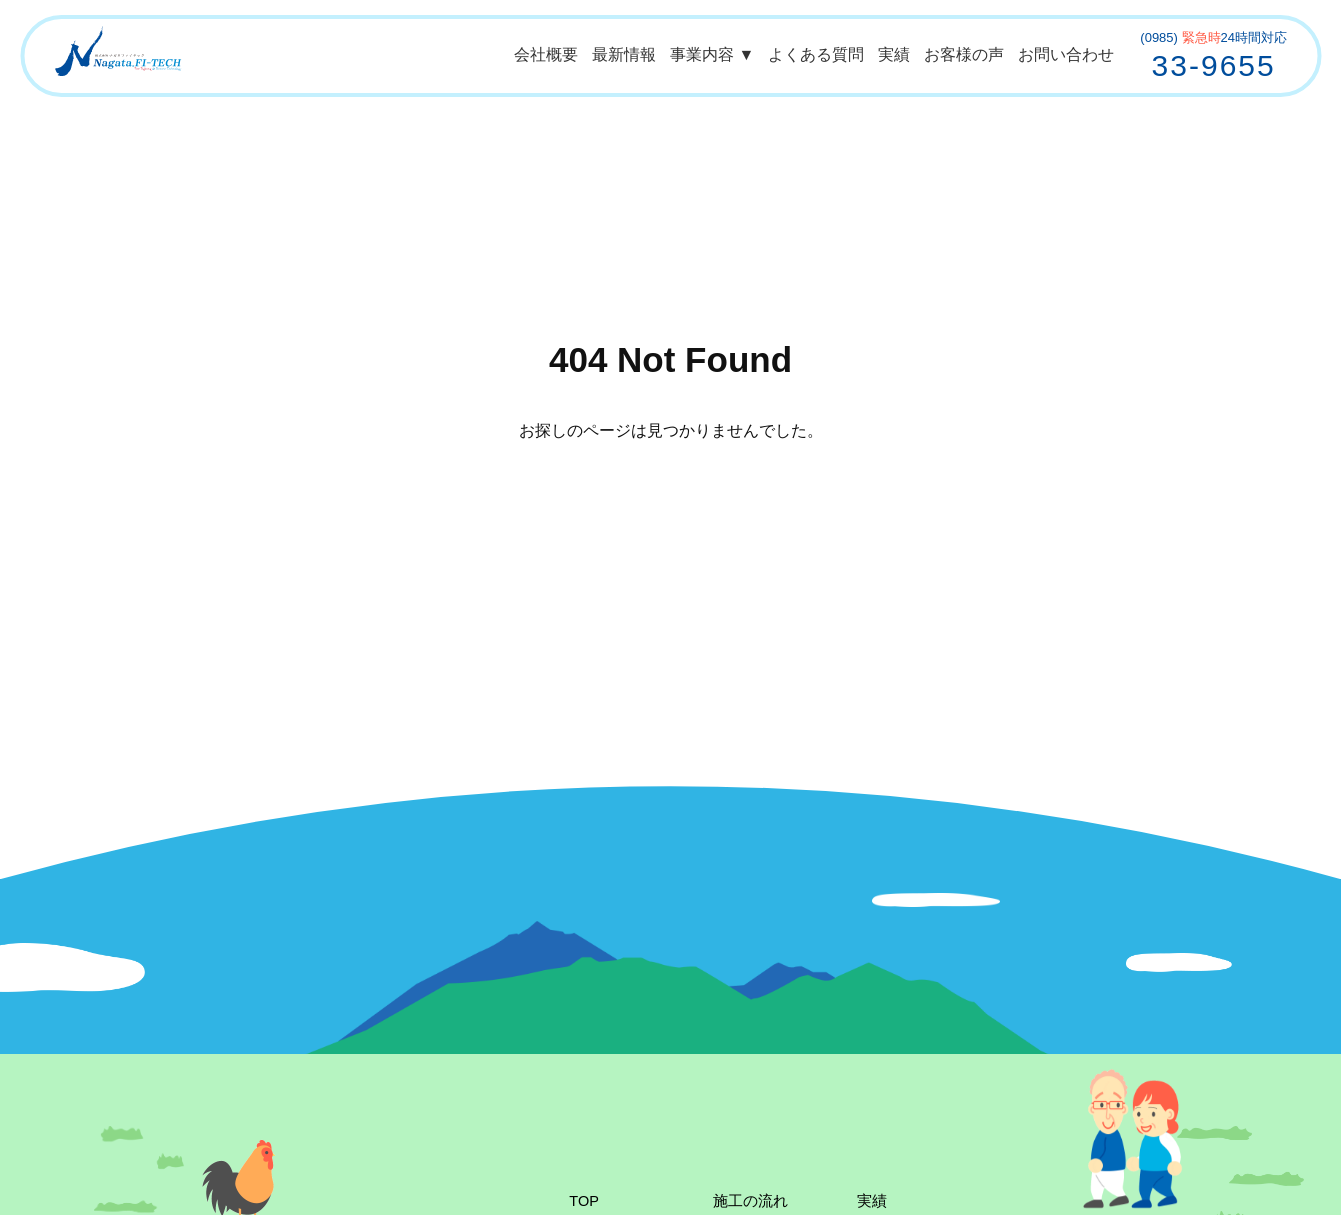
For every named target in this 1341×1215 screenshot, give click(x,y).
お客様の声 (964, 54)
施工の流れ (750, 1201)
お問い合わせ (1066, 54)
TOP (584, 1201)
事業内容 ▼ (712, 54)
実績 (894, 54)
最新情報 (624, 54)
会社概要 (546, 54)
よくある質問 (816, 54)
